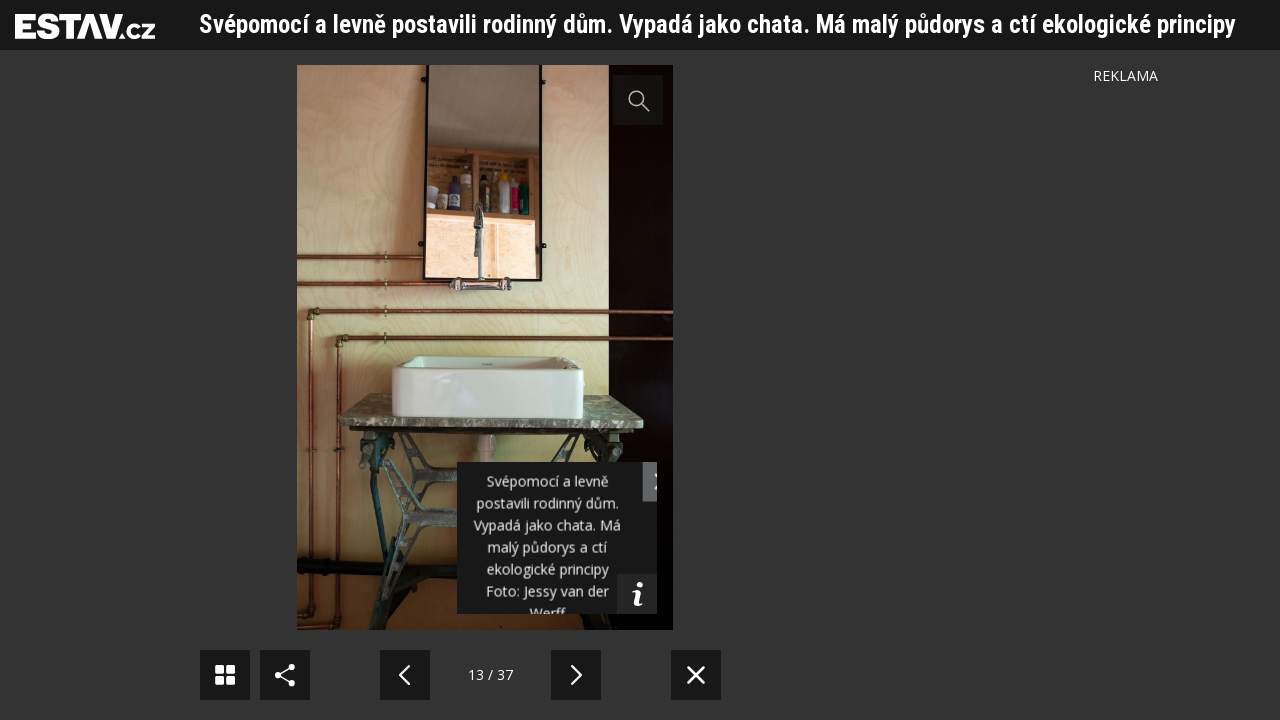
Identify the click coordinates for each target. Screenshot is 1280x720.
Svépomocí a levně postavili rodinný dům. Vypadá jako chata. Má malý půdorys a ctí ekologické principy (717, 24)
